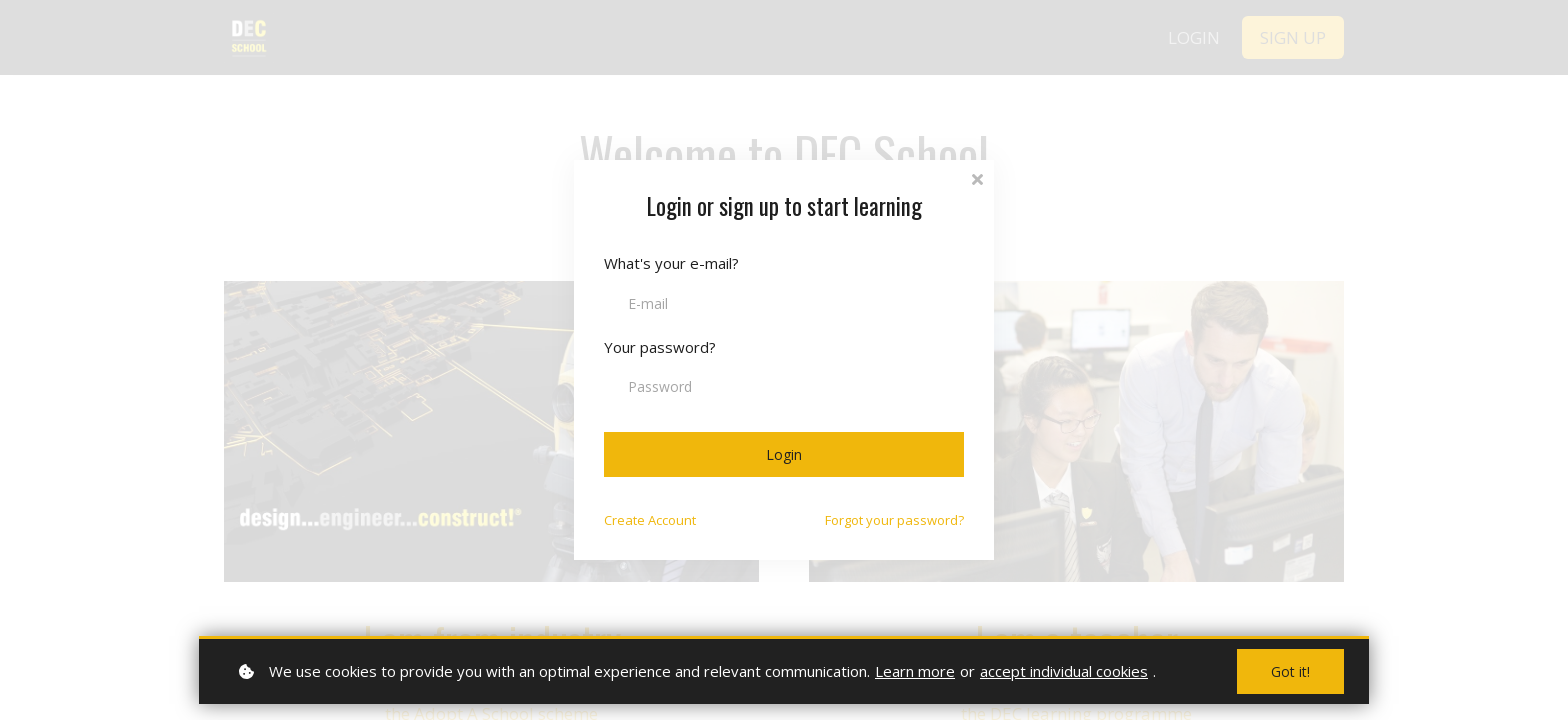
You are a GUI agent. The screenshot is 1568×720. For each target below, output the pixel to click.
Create (650, 520)
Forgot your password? (894, 520)
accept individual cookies (1064, 671)
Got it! (1290, 671)
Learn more (915, 671)
